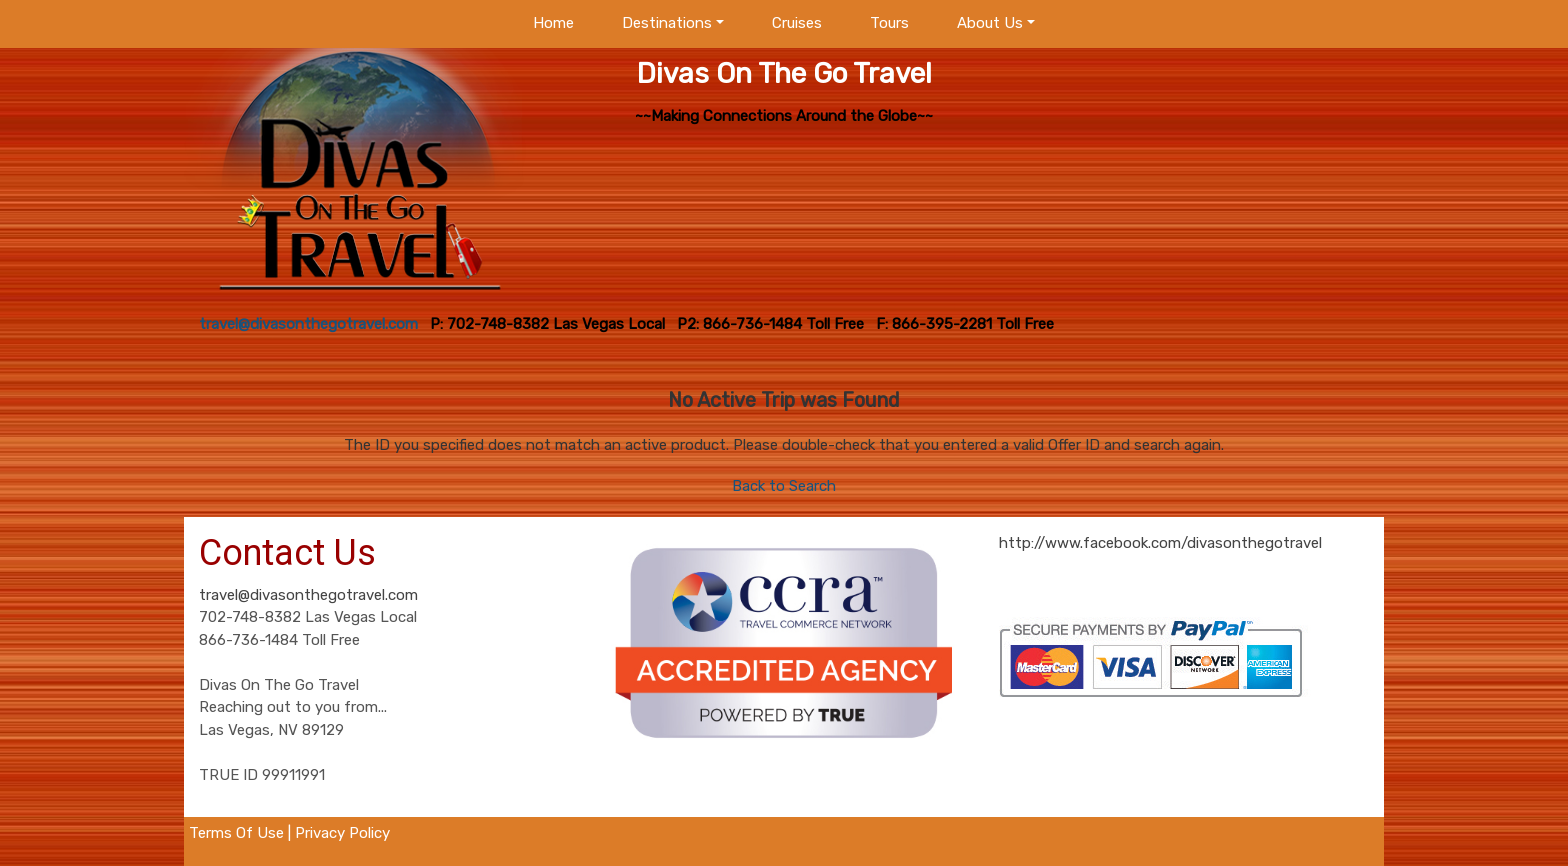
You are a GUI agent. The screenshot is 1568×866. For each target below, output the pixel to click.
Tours (889, 23)
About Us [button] (990, 23)
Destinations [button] (667, 23)
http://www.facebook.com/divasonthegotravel (1160, 543)
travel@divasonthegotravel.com (308, 595)
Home (553, 23)
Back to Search (784, 486)
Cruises (797, 23)
